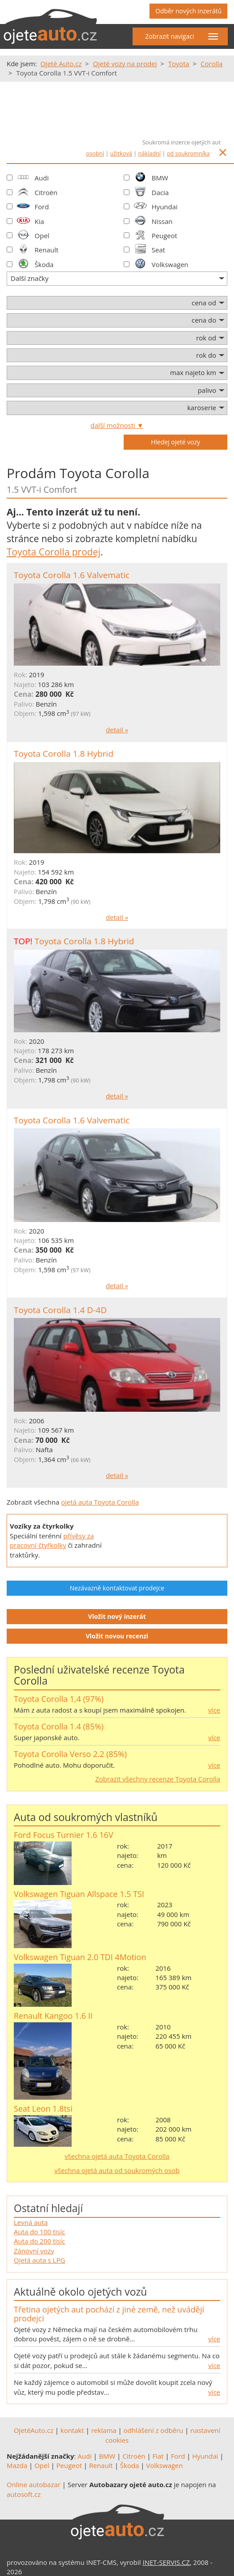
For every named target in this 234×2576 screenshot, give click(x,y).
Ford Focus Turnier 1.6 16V (63, 1834)
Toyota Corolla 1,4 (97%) (59, 1698)
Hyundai (165, 206)
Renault (47, 249)
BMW (160, 177)
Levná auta (31, 2222)
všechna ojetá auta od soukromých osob (116, 2170)
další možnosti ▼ (116, 425)
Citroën (46, 192)
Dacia (160, 192)
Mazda (17, 2465)
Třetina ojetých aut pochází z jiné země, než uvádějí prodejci (109, 2314)
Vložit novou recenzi (117, 1636)
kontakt (72, 2430)
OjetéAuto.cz (33, 2430)
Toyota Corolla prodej (54, 552)
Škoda (44, 264)
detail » (117, 729)
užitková (121, 153)
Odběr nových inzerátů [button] (188, 11)
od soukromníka (188, 153)
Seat (158, 249)
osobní (95, 153)
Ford (42, 206)
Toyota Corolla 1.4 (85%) (59, 1726)
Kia (39, 221)
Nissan (162, 221)
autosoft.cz (24, 2494)
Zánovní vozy (34, 2250)
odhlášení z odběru (153, 2430)
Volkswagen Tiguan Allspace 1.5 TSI (79, 1894)
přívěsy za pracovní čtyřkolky (52, 1540)
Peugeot (165, 235)
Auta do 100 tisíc (39, 2231)
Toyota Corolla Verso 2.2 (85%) (70, 1754)
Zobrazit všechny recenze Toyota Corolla (157, 1778)
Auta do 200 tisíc (39, 2241)
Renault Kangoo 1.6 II (53, 2015)
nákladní (149, 153)
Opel (42, 235)
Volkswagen (170, 264)
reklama (104, 2430)
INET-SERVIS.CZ (166, 2562)
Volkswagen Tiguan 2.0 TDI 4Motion (80, 1957)
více (214, 1709)
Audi (42, 177)
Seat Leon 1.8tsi (43, 2108)
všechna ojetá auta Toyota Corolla (117, 2156)
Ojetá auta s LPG (39, 2260)
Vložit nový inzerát (117, 1616)
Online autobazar (34, 2484)
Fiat (158, 2456)
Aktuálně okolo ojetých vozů (80, 2291)
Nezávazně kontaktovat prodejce (117, 1588)
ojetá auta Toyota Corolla (100, 1502)
